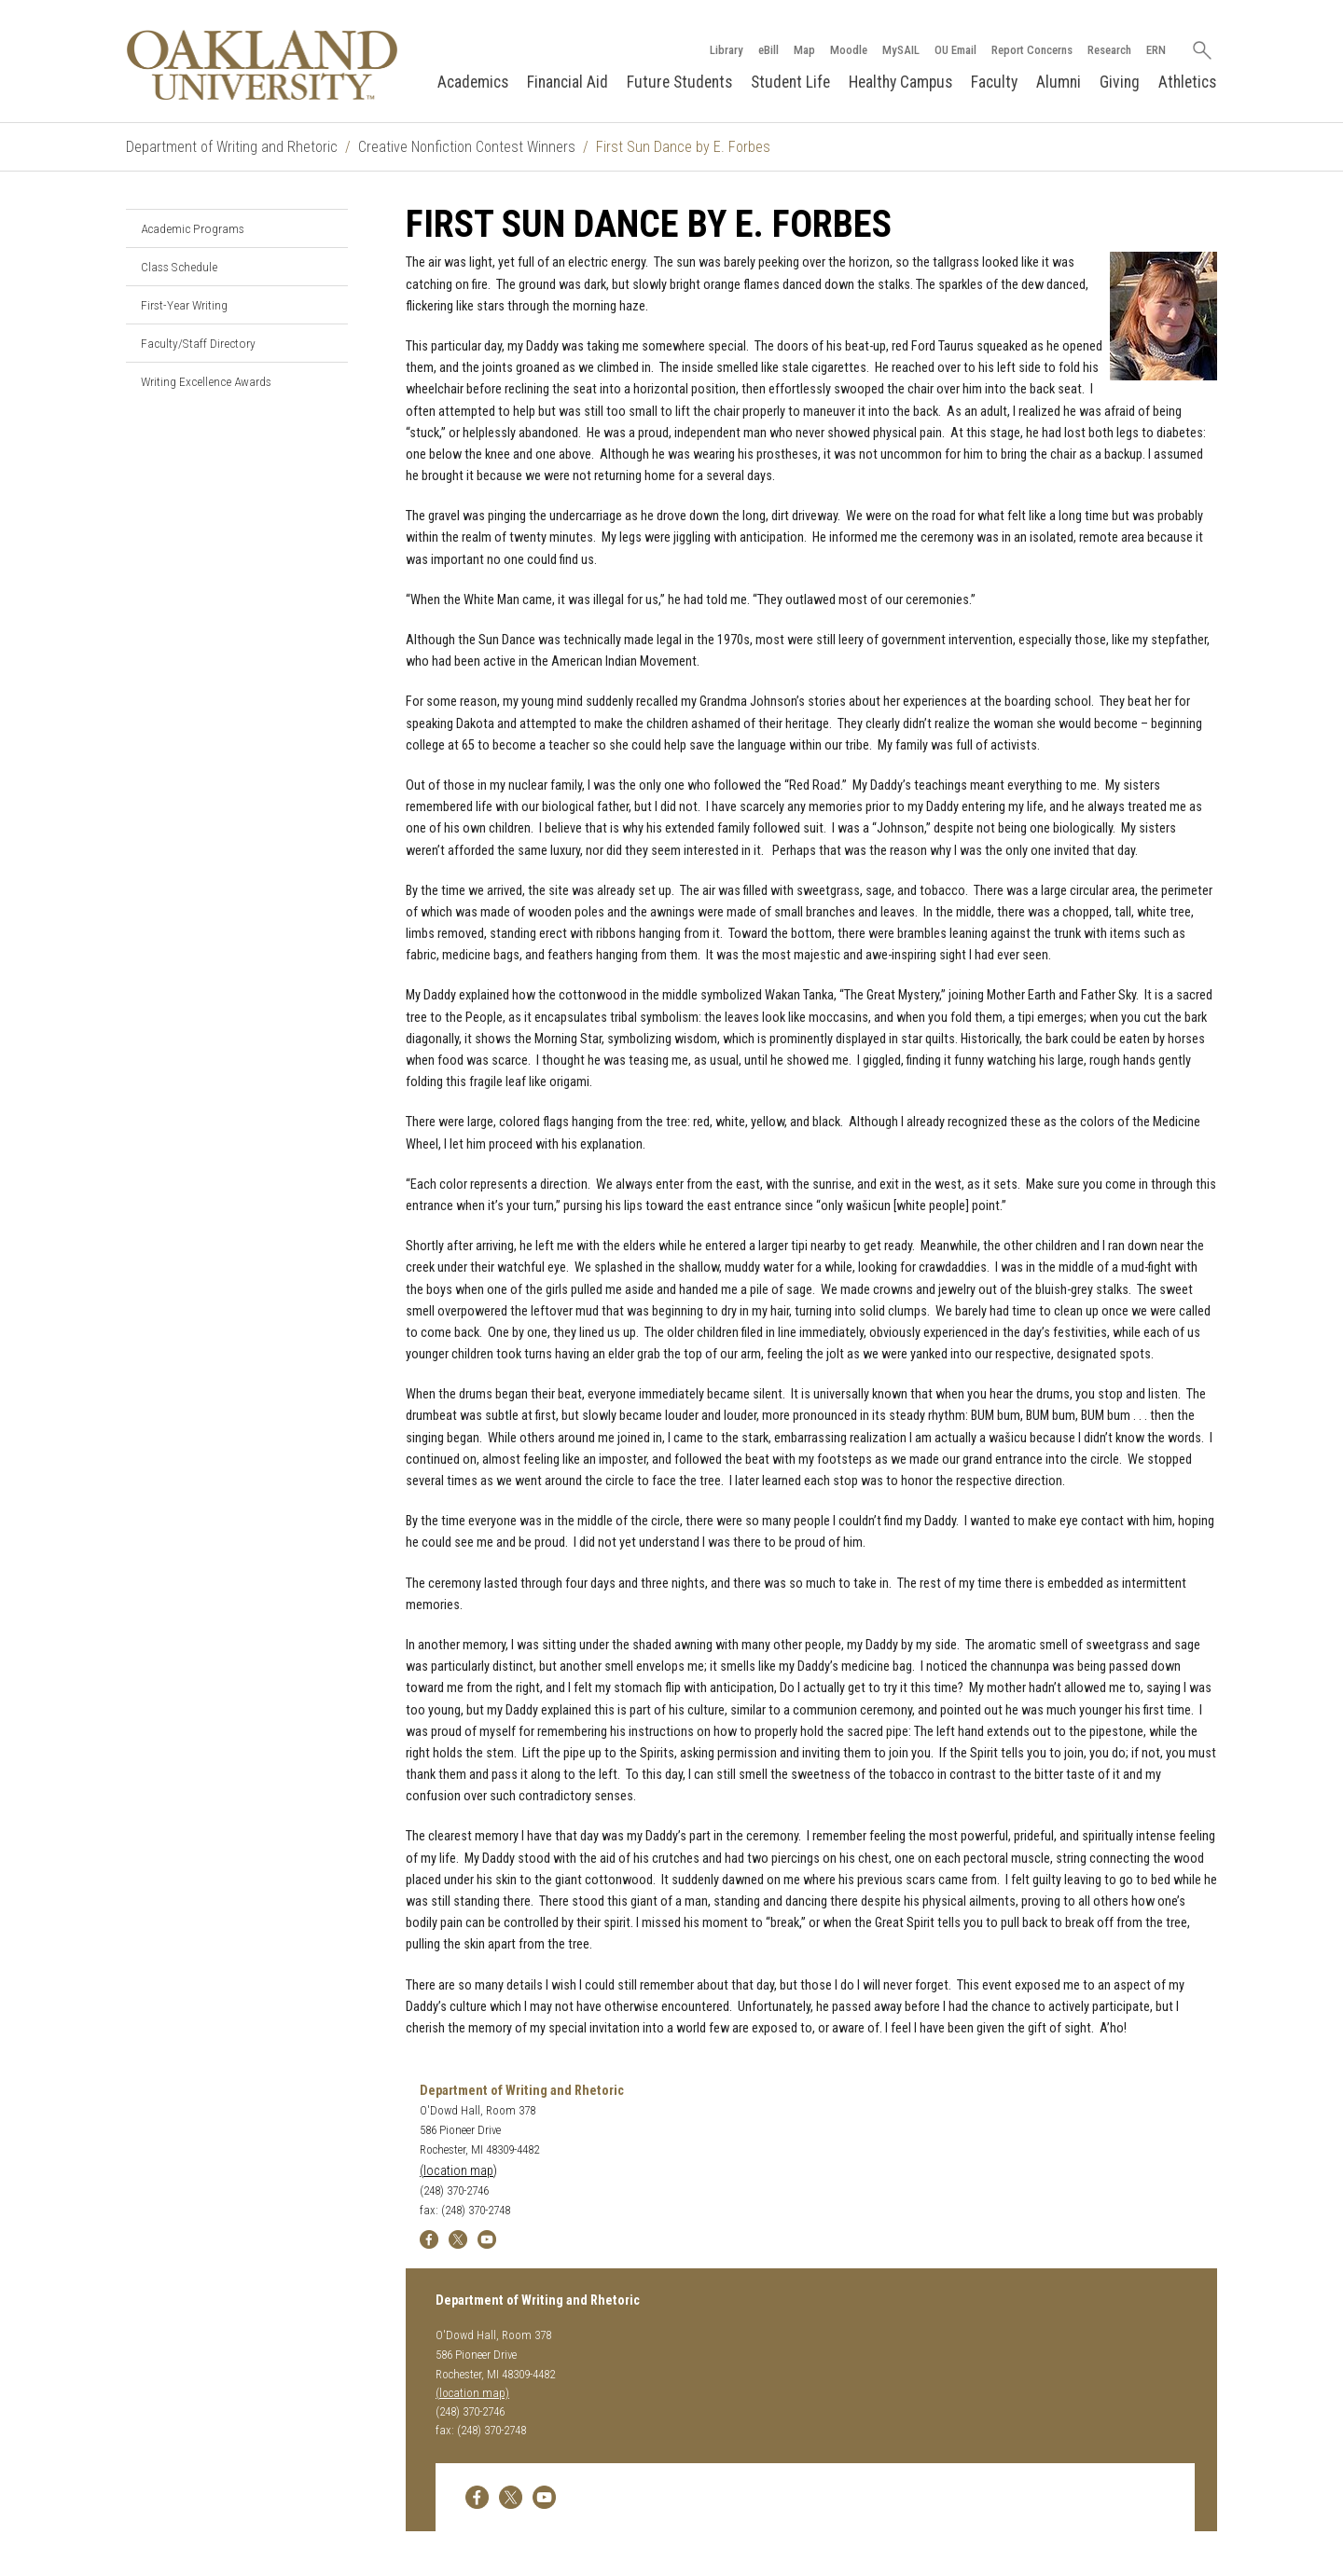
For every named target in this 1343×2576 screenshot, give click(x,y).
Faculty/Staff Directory (198, 343)
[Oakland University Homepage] (262, 65)
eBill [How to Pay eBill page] (768, 50)
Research (1109, 50)
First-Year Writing (184, 304)
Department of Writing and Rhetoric (232, 147)
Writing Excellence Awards (206, 381)
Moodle (848, 50)
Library (726, 50)
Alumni (1058, 82)
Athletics (1187, 82)
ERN (1156, 50)
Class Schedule (179, 266)
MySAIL (901, 50)
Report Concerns (1032, 50)
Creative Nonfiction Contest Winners (466, 147)
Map (804, 50)
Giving (1120, 82)
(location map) (458, 2171)
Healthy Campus (900, 82)
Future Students (679, 82)
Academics (472, 82)
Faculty (994, 82)
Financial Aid (567, 82)
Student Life (790, 82)
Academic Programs (192, 228)
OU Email (955, 50)
